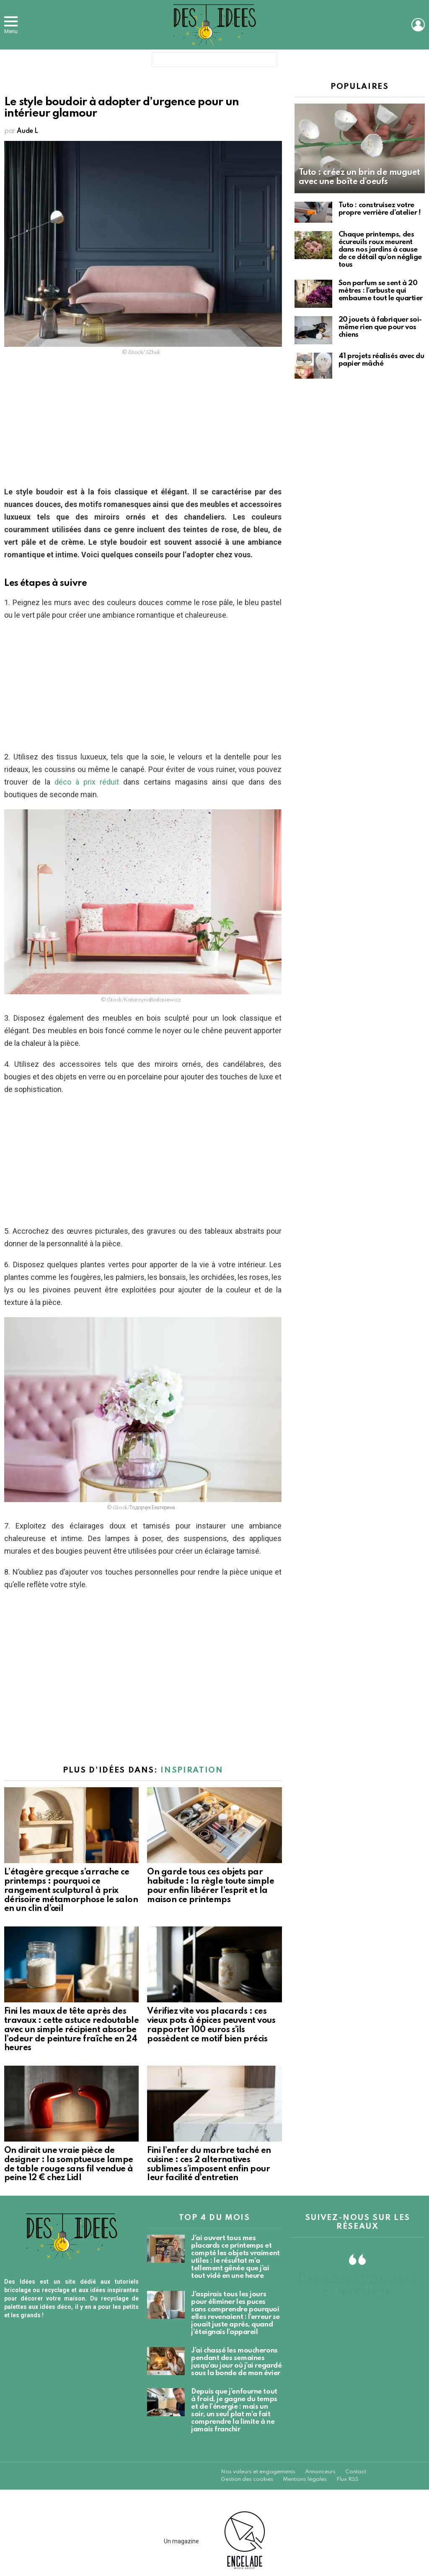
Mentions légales (305, 2479)
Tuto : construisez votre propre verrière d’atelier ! (380, 209)
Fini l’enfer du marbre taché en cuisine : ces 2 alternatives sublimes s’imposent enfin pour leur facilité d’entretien (209, 2164)
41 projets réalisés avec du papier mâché (381, 360)
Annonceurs (320, 2472)
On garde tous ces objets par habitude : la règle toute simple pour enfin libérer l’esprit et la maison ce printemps (210, 1886)
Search (269, 61)
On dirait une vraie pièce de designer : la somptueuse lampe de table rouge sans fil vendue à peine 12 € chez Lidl (68, 2164)
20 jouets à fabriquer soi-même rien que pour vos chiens (380, 327)
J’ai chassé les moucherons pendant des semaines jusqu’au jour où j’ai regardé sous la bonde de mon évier (236, 2362)
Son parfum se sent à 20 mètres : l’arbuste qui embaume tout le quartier (381, 291)
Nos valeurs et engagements (258, 2472)
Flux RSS (347, 2479)
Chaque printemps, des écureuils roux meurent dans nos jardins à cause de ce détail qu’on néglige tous (380, 249)
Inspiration (191, 1770)
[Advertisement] (143, 423)
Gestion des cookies (247, 2479)
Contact (355, 2472)
